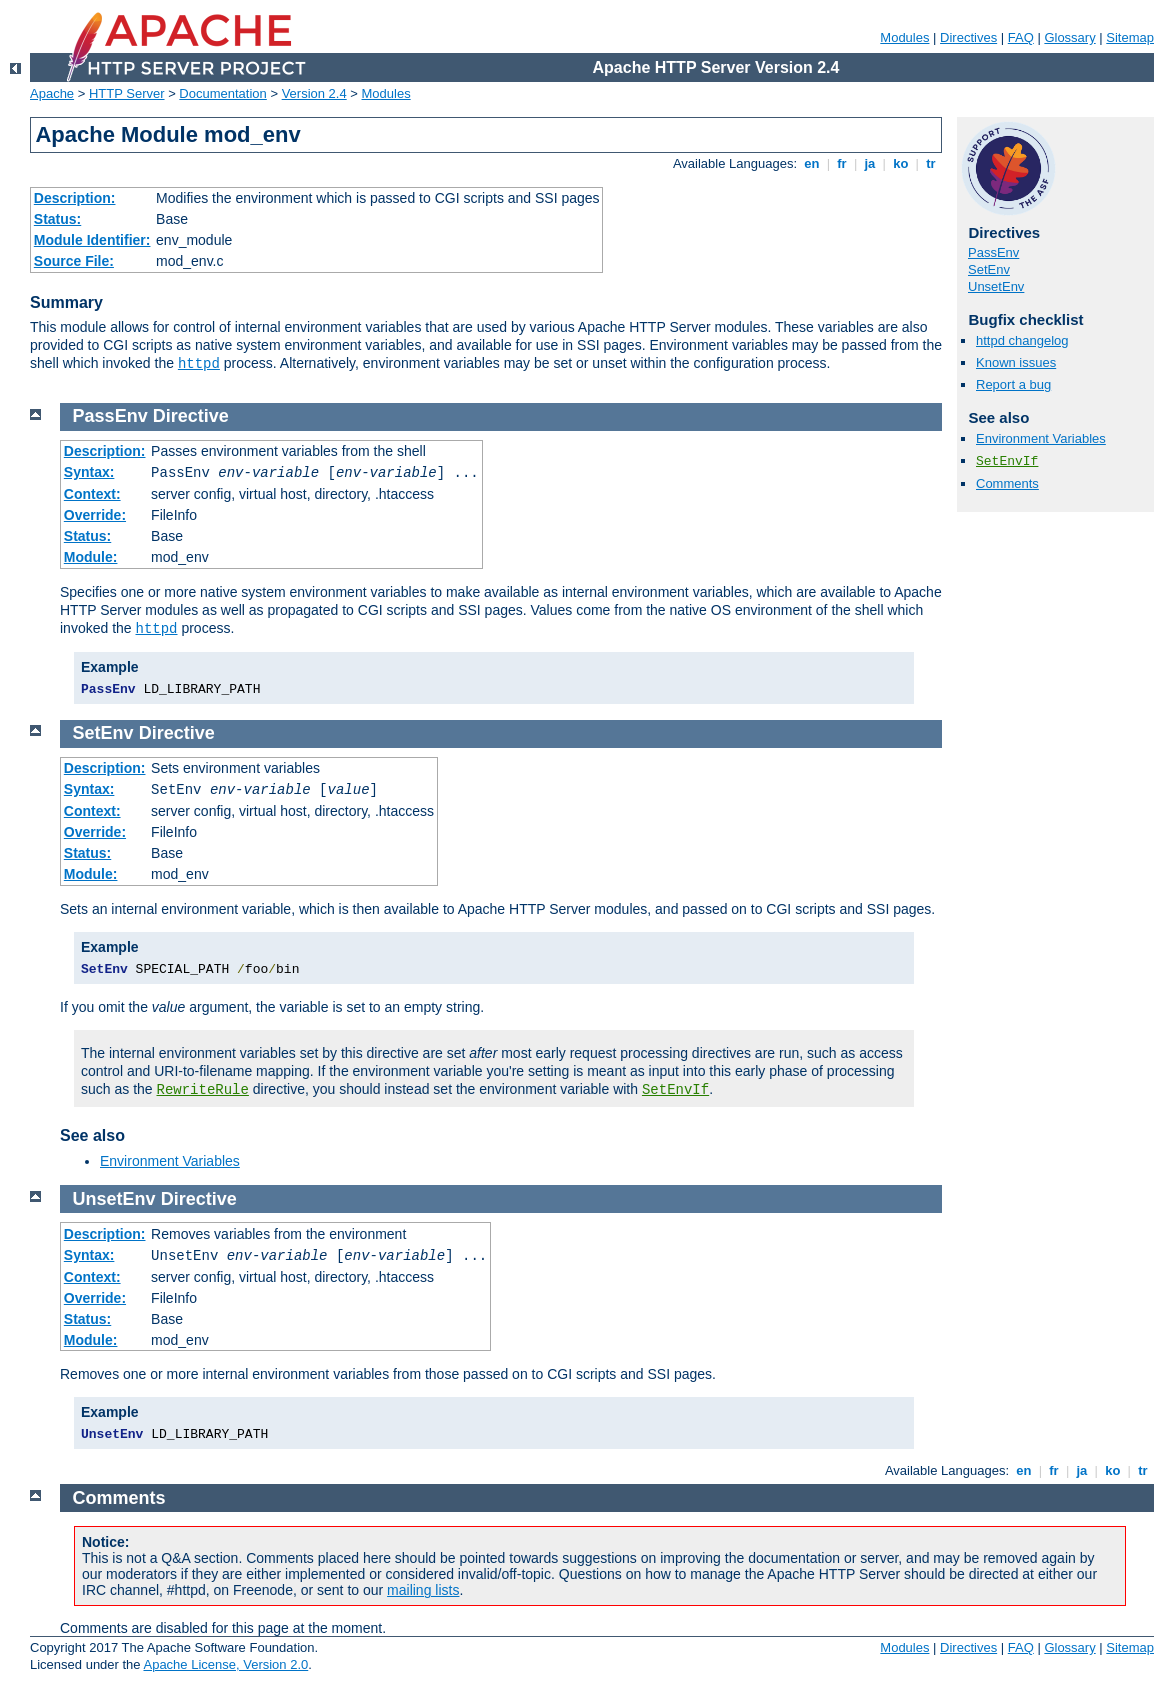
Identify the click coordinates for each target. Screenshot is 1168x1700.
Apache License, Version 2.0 (225, 1664)
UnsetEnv (996, 286)
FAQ (1021, 37)
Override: (95, 515)
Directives (968, 37)
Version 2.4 (314, 93)
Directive (191, 416)
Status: (57, 219)
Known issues (1016, 362)
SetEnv (989, 269)
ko (901, 163)
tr (931, 163)
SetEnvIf (1007, 461)
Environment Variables (1041, 438)
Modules (904, 37)
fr (842, 163)
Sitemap (1130, 37)
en (812, 163)
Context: (92, 494)
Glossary (1069, 37)
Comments (1007, 483)
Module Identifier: (92, 240)
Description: (75, 198)
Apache (52, 93)
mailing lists (423, 1590)
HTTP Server (127, 93)
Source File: (74, 261)
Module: (91, 557)
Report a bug (1013, 384)
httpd (199, 364)
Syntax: (89, 472)
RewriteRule (203, 1090)
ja (870, 163)
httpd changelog (1022, 340)
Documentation (222, 93)
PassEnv (993, 252)
